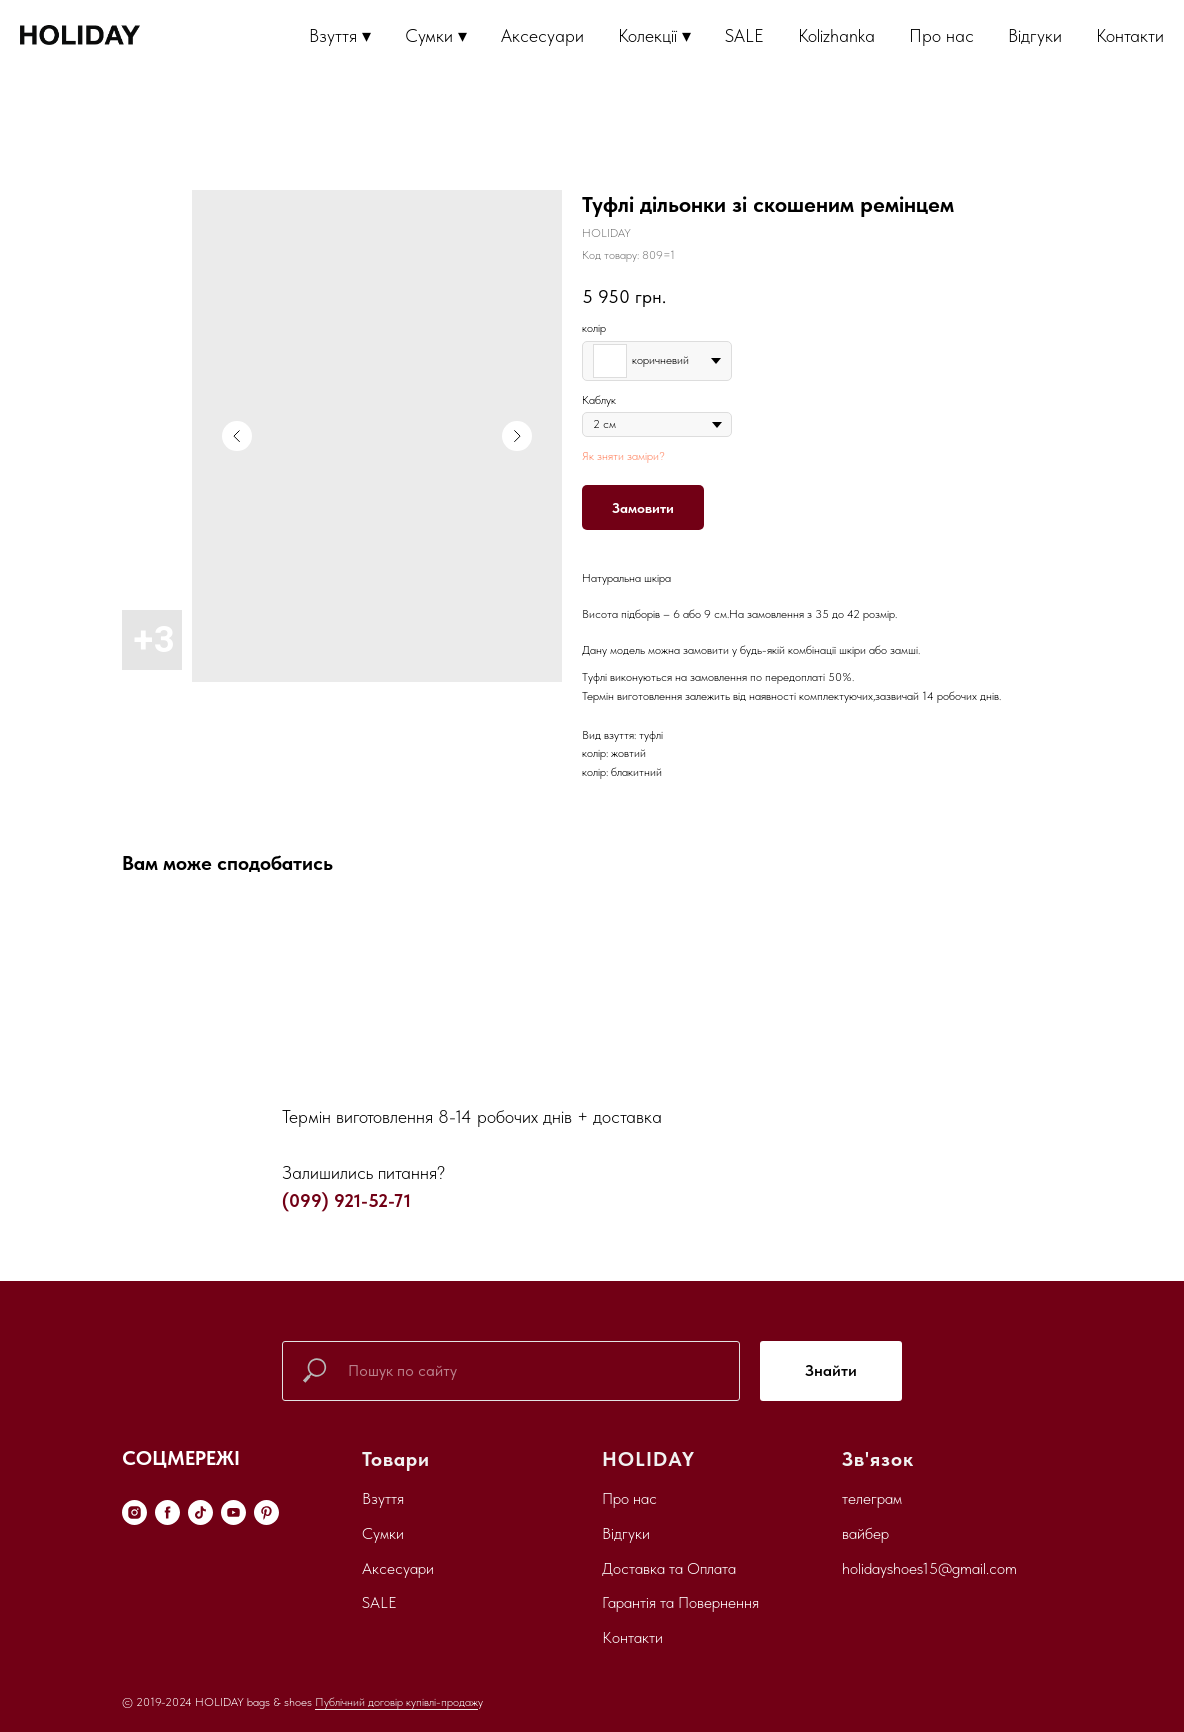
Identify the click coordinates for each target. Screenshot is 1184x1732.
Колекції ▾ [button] (654, 35)
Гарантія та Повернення (680, 1602)
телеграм (872, 1498)
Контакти (1130, 35)
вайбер (865, 1533)
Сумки (383, 1533)
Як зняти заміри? (623, 456)
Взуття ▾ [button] (340, 35)
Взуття (383, 1498)
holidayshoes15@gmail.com (929, 1568)
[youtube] (233, 1512)
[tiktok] (200, 1512)
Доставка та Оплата (669, 1568)
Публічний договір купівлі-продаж (396, 1702)
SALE (744, 35)
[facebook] (167, 1512)
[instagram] (134, 1512)
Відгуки (1035, 35)
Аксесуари (542, 35)
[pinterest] (266, 1512)
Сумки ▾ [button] (436, 35)
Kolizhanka (836, 35)
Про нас (941, 35)
